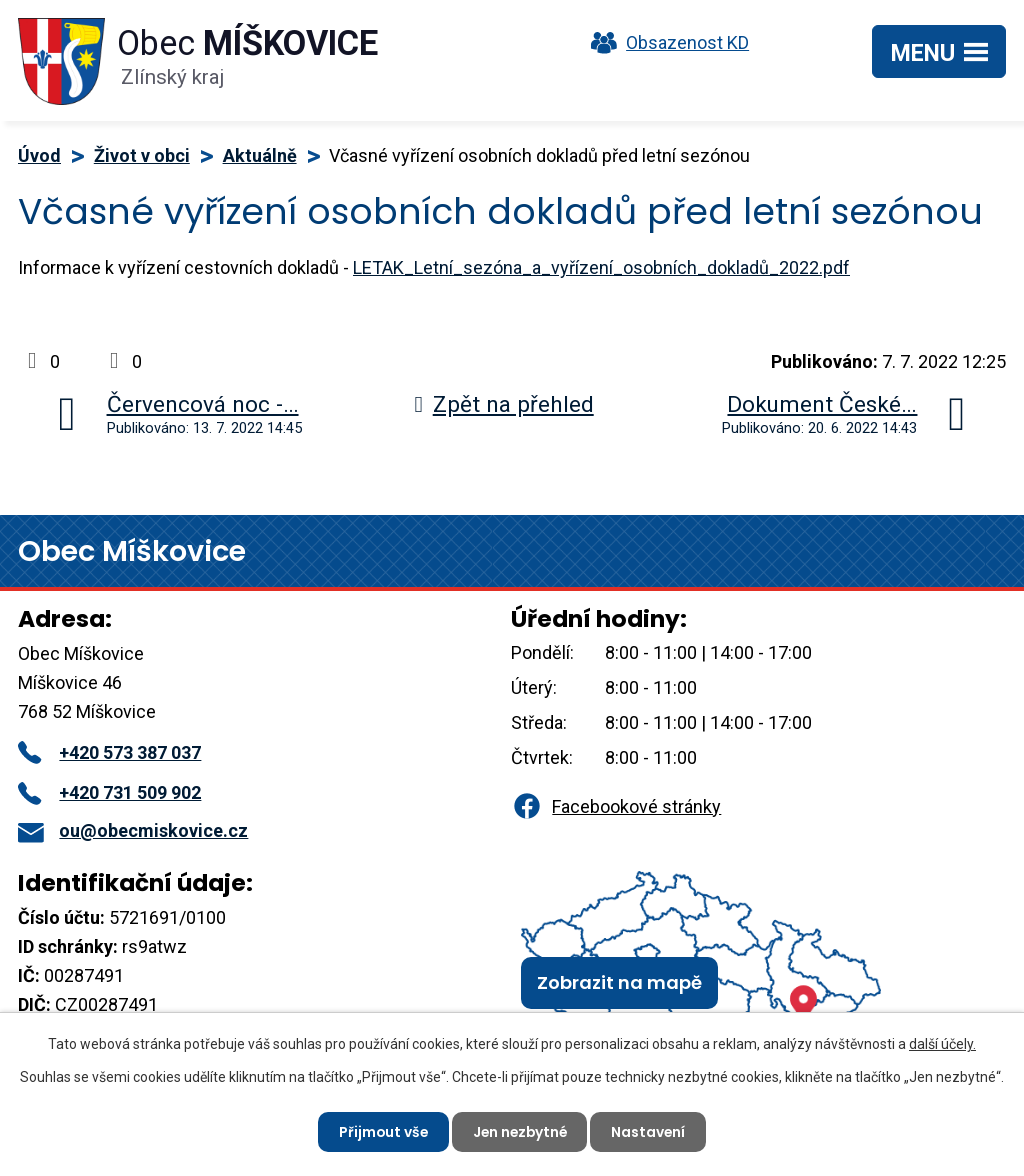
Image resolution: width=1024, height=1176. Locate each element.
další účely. (942, 1044)
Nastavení (651, 1131)
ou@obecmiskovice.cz (133, 830)
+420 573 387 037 (109, 752)
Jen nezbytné (520, 1131)
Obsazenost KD (665, 42)
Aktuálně (260, 155)
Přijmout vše (380, 1131)
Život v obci (142, 155)
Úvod (39, 155)
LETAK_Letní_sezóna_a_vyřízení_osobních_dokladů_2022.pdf (601, 267)
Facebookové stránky (616, 806)
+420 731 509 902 (109, 792)
